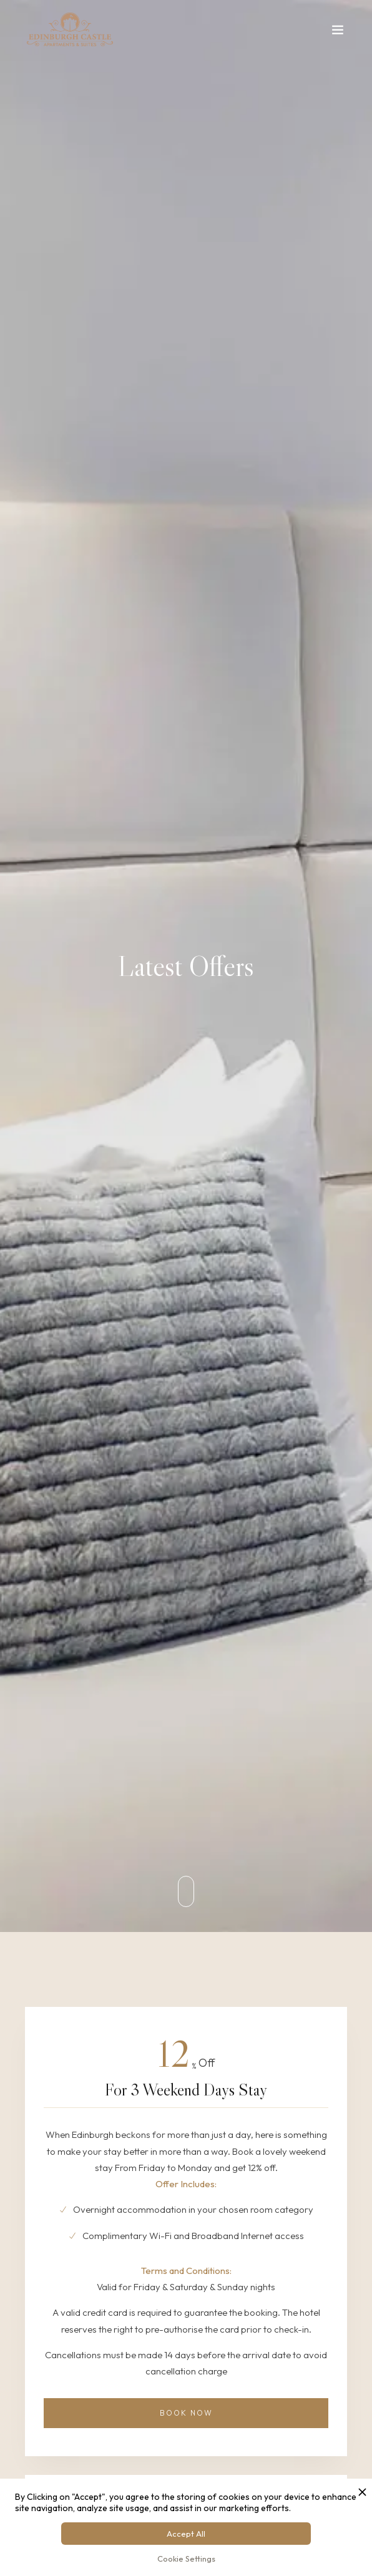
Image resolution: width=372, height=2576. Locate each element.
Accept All (186, 2534)
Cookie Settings (186, 2559)
